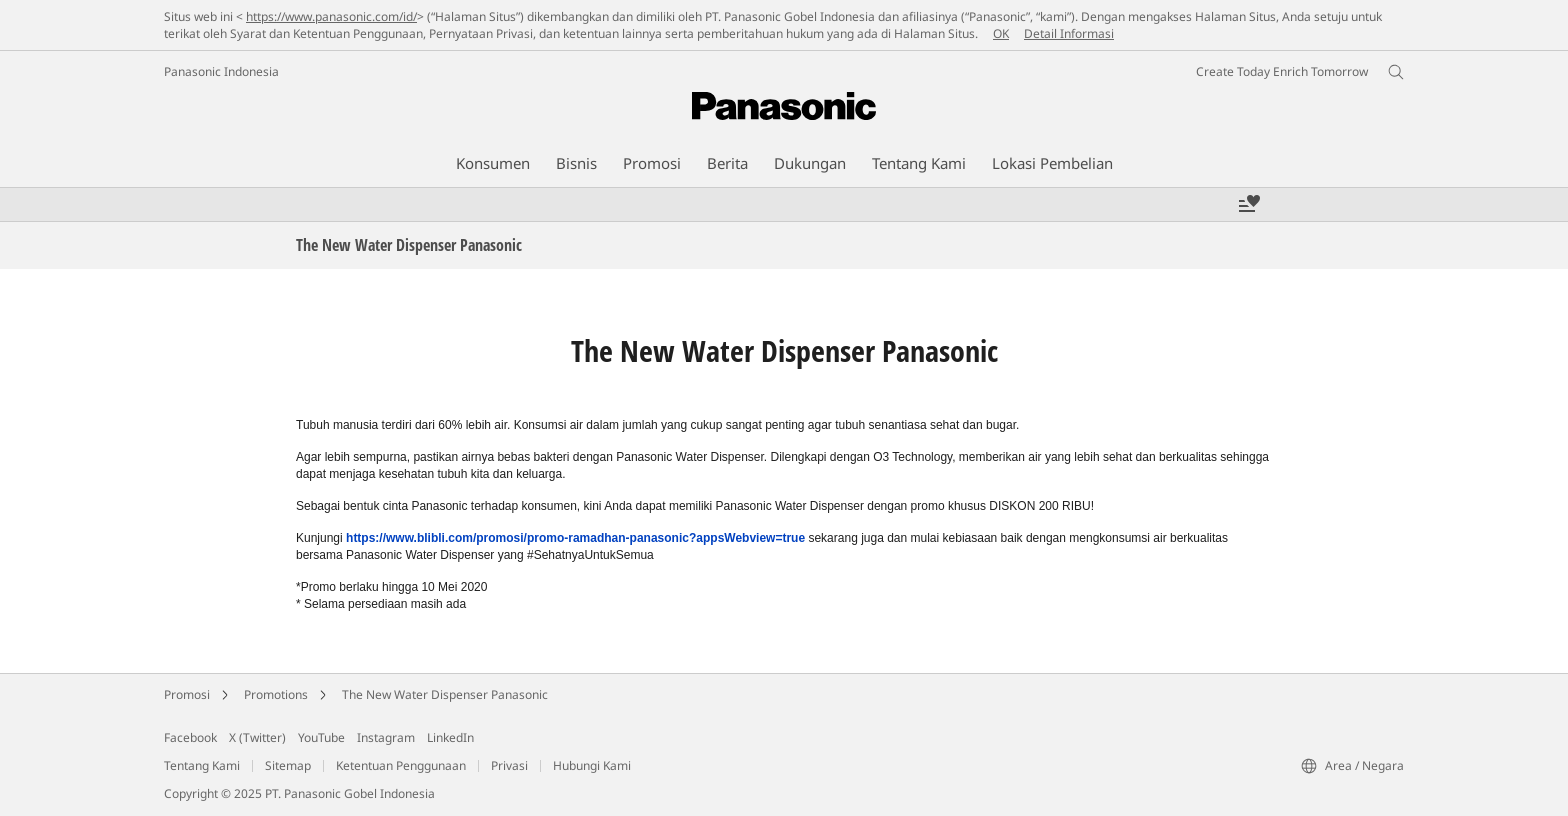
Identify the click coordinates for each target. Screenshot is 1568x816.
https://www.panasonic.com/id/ (331, 16)
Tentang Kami (202, 765)
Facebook (190, 737)
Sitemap (288, 765)
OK (1001, 33)
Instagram (386, 737)
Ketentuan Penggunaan (401, 765)
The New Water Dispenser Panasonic (445, 694)
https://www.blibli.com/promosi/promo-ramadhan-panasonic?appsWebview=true (575, 538)
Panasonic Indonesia (221, 71)
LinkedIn (450, 737)
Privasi (509, 765)
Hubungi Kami (592, 765)
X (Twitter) (257, 737)
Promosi (187, 694)
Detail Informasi (1069, 33)
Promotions (276, 694)
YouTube (321, 737)
